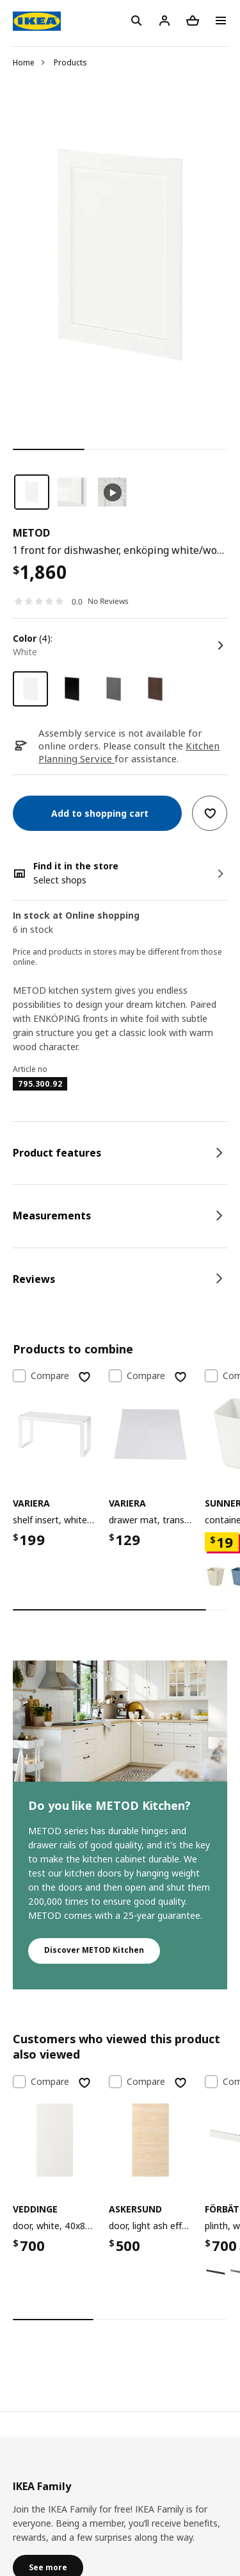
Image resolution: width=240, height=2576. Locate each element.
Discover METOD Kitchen (94, 1950)
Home (24, 62)
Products (70, 62)
